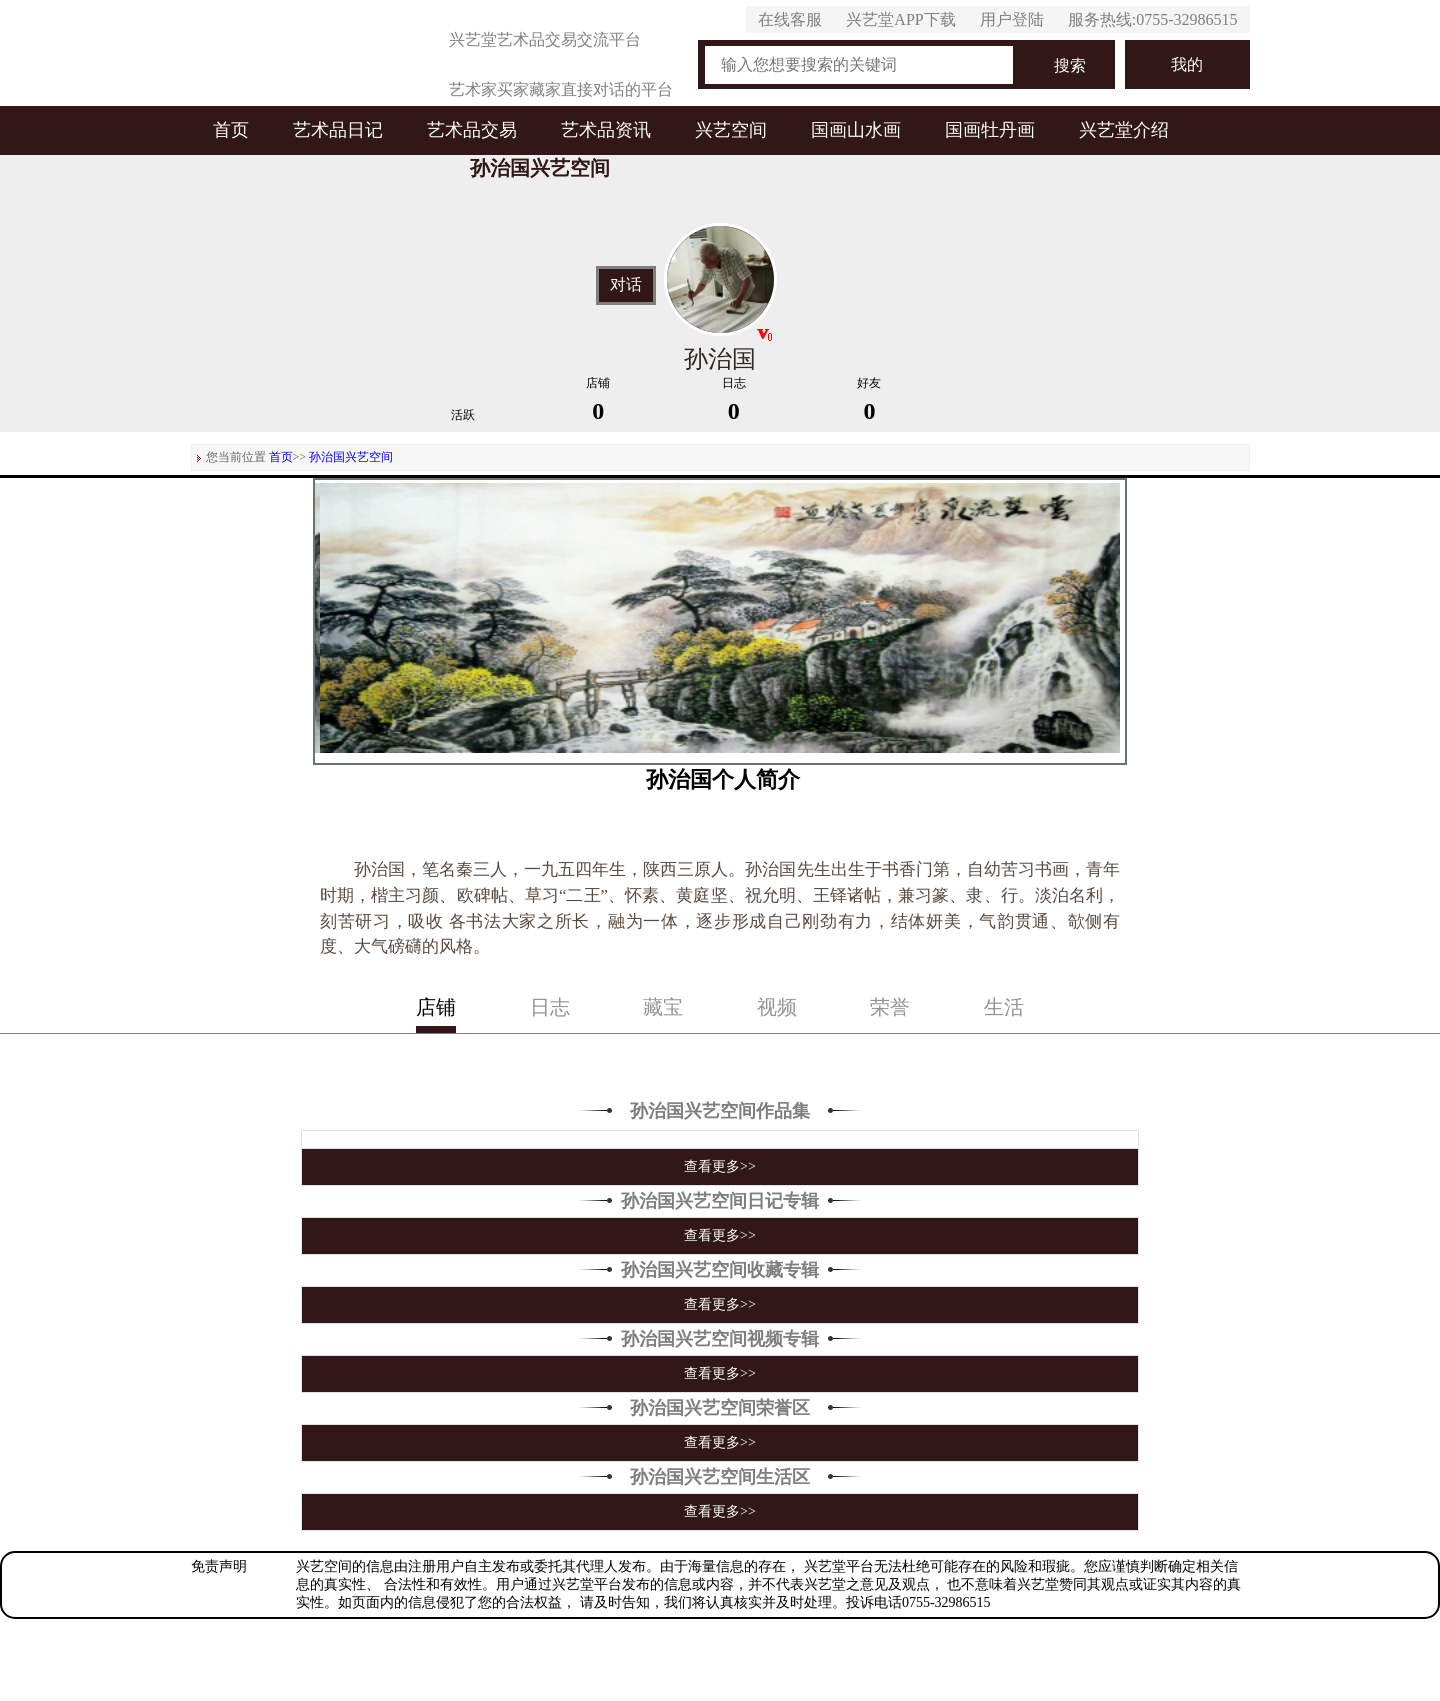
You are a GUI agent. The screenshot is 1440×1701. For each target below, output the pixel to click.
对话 (626, 285)
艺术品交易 (472, 130)
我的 (1187, 64)
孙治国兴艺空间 (351, 457)
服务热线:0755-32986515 (1153, 19)
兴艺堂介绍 (1124, 130)
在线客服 (790, 19)
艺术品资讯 (606, 130)
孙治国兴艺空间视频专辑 (720, 1339)
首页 (231, 130)
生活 (1004, 1007)
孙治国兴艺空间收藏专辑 (720, 1270)
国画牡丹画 (990, 130)
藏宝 (663, 1007)
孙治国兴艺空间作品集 (720, 1111)
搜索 (1070, 65)
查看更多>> (720, 1166)
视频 (777, 1007)
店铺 (436, 1007)
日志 (550, 1007)
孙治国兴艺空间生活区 (720, 1477)
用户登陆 (1012, 19)
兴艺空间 (731, 130)
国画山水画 (856, 130)
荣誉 (890, 1007)
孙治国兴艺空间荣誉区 (720, 1408)
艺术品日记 (338, 130)
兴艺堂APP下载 (900, 19)
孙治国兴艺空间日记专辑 (720, 1201)
